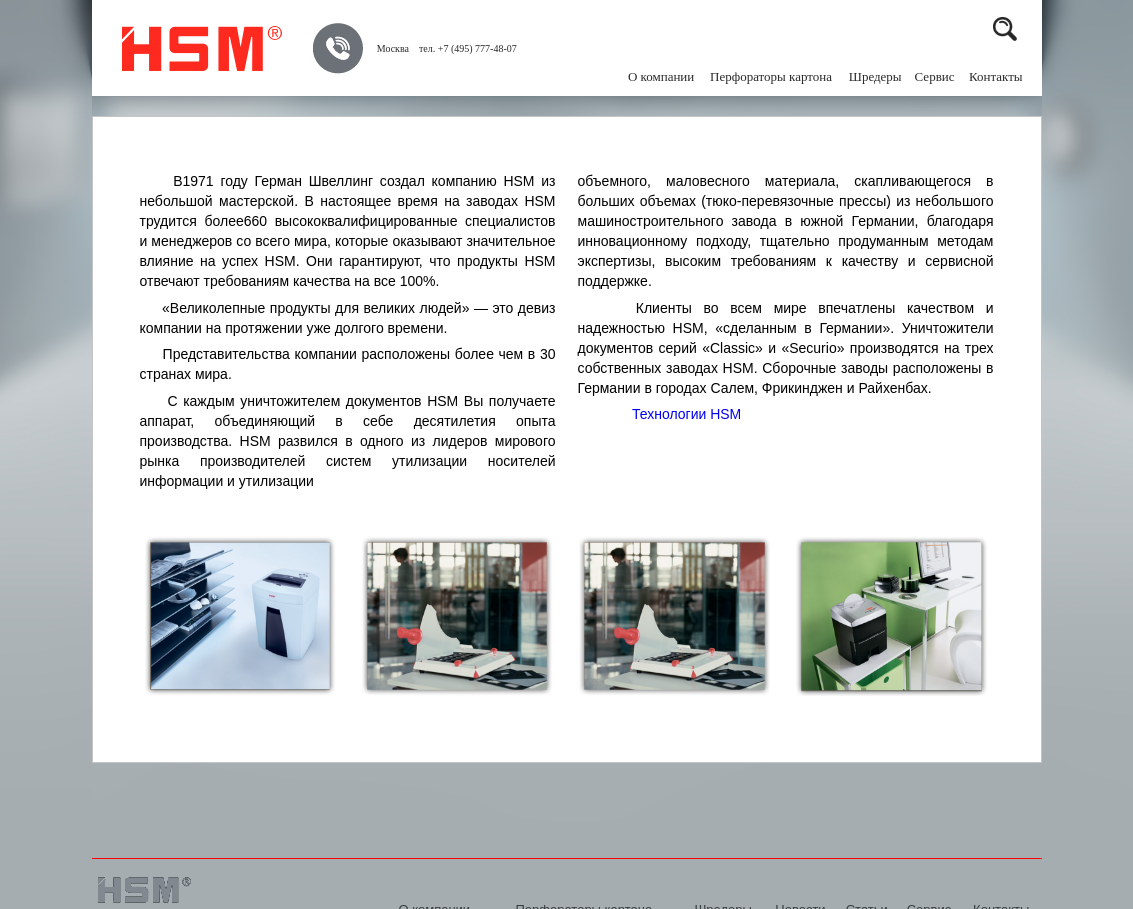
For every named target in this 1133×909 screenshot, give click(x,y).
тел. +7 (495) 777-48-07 (468, 48)
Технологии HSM (686, 414)
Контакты (996, 76)
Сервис (935, 76)
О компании (661, 76)
